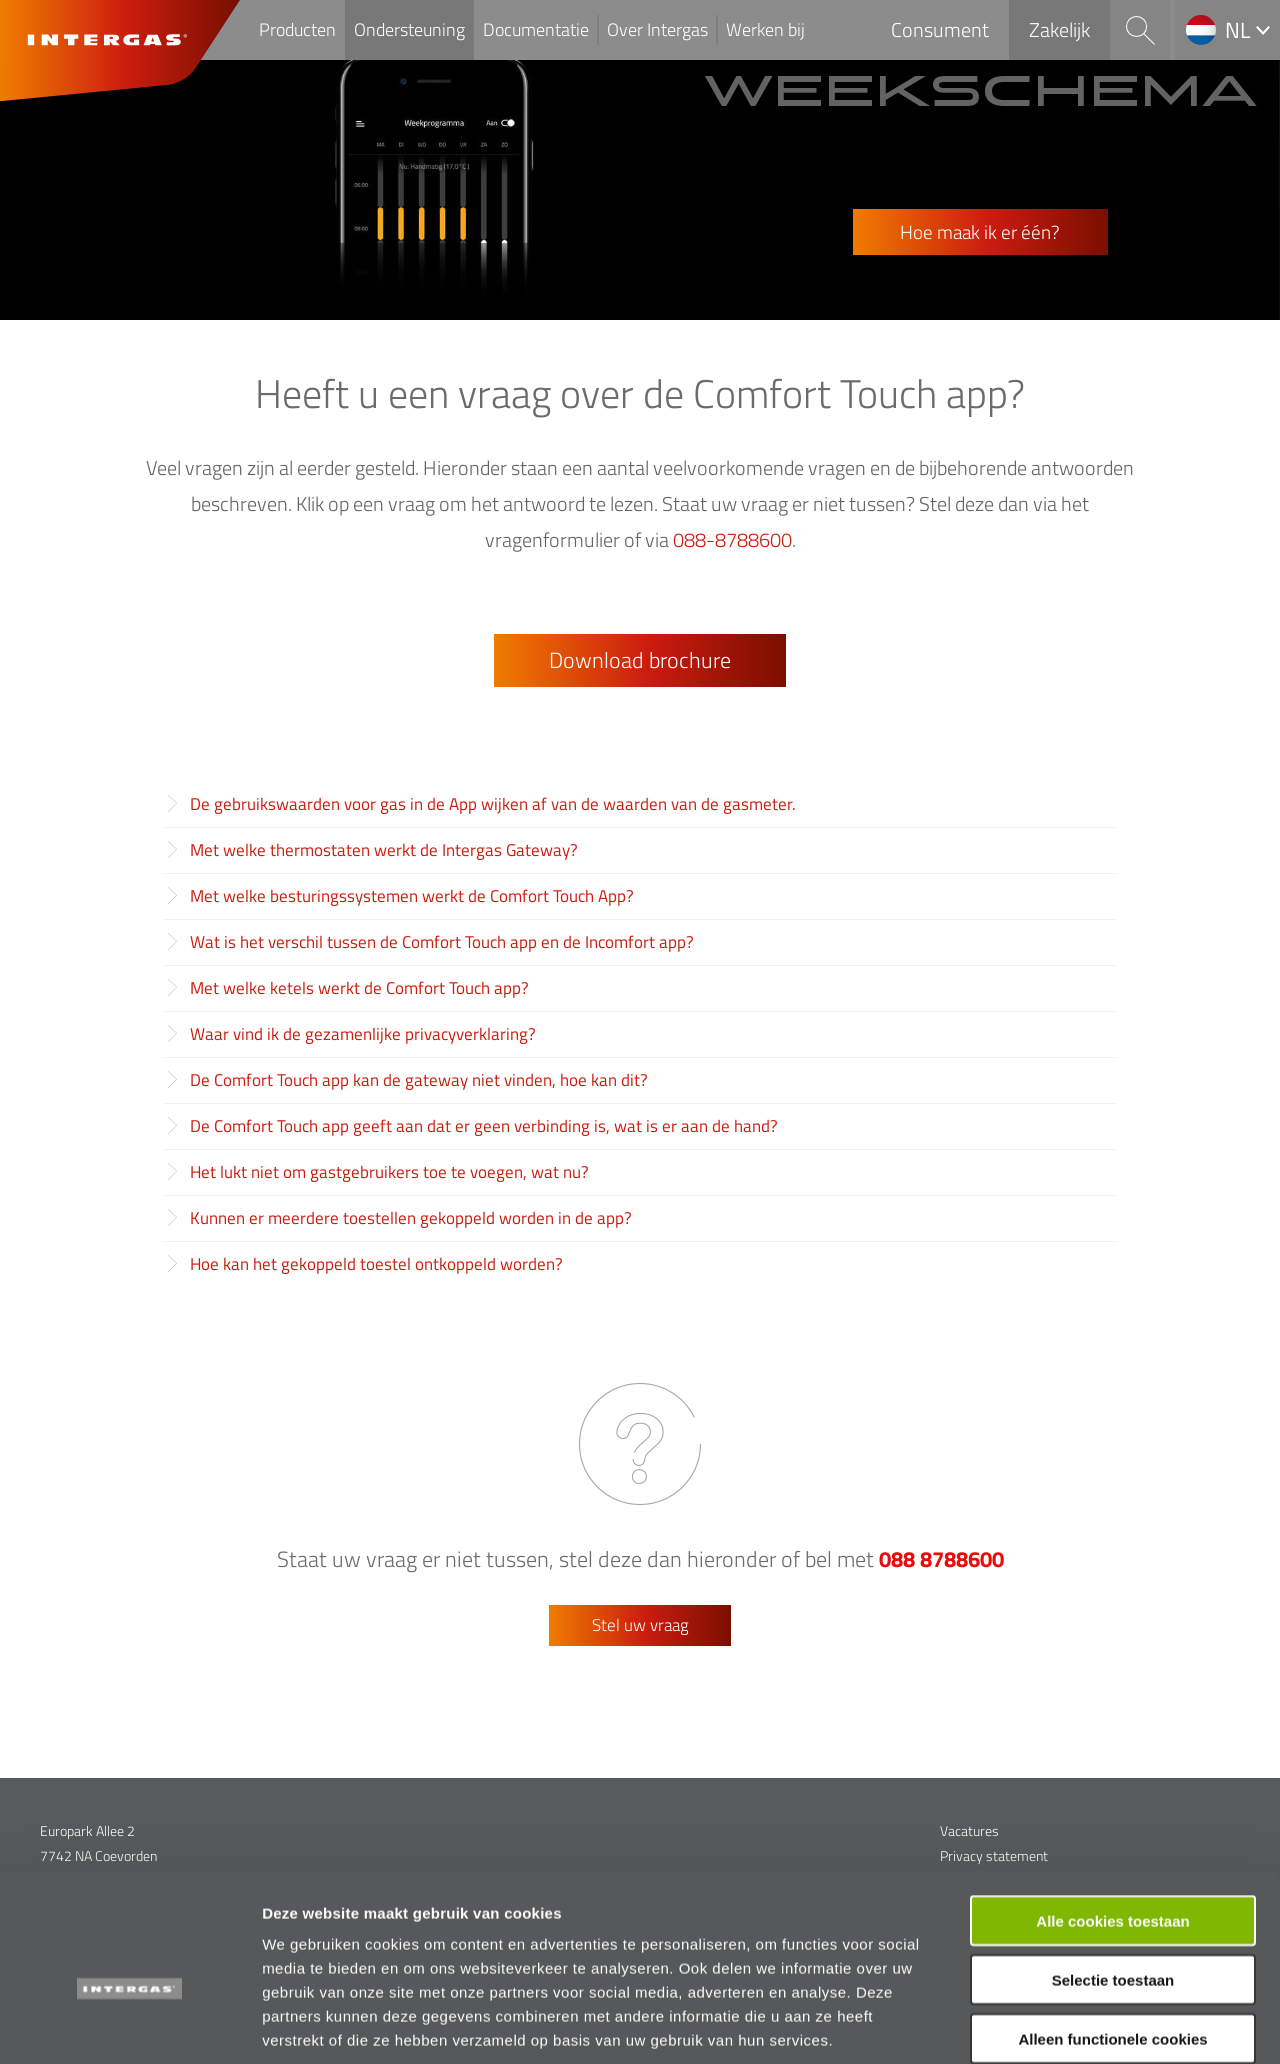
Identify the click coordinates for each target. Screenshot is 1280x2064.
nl (1238, 30)
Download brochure (640, 660)
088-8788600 (732, 539)
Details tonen (1080, 2024)
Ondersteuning (409, 29)
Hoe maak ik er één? (980, 231)
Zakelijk (1059, 29)
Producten (297, 29)
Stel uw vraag (640, 1625)
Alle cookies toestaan (1112, 1818)
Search (1140, 30)
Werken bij (765, 29)
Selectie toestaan (1113, 1877)
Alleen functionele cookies (1112, 1936)
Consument (940, 29)
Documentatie (536, 29)
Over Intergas (657, 29)
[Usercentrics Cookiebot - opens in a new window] (129, 2025)
